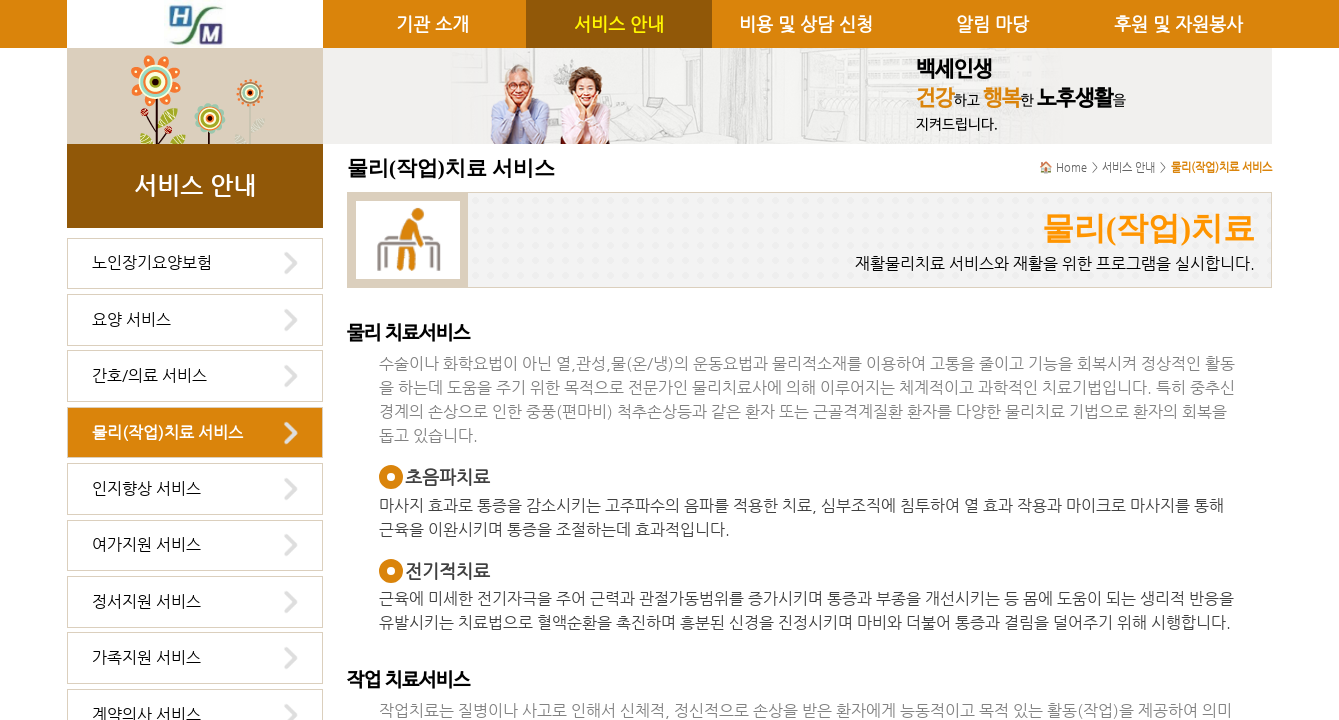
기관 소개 (432, 24)
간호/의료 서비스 (149, 375)
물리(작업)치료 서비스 (167, 432)
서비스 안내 (619, 24)
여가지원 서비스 (146, 544)
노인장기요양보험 (152, 262)
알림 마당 (992, 24)
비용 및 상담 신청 (806, 24)
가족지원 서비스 (146, 657)
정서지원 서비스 (146, 601)
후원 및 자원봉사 (1178, 24)
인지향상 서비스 (146, 488)
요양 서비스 (131, 319)
